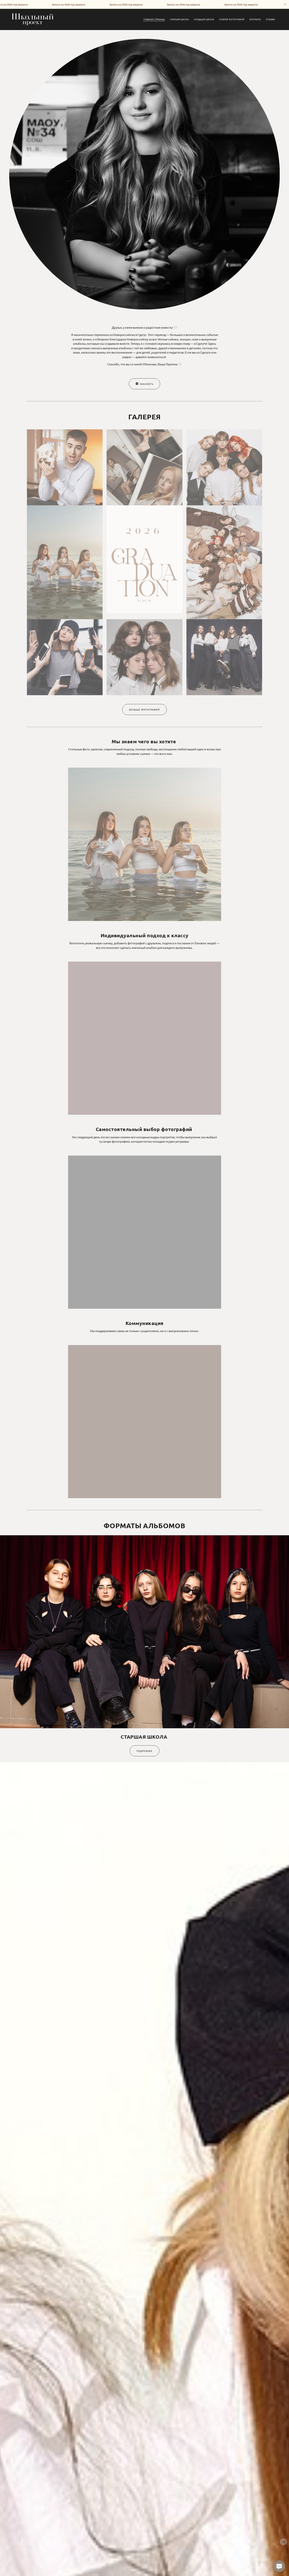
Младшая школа (204, 19)
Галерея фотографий (231, 19)
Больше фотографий (144, 710)
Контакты (255, 19)
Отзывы (270, 19)
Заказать (144, 384)
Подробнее (145, 1751)
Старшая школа (179, 19)
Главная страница (154, 19)
